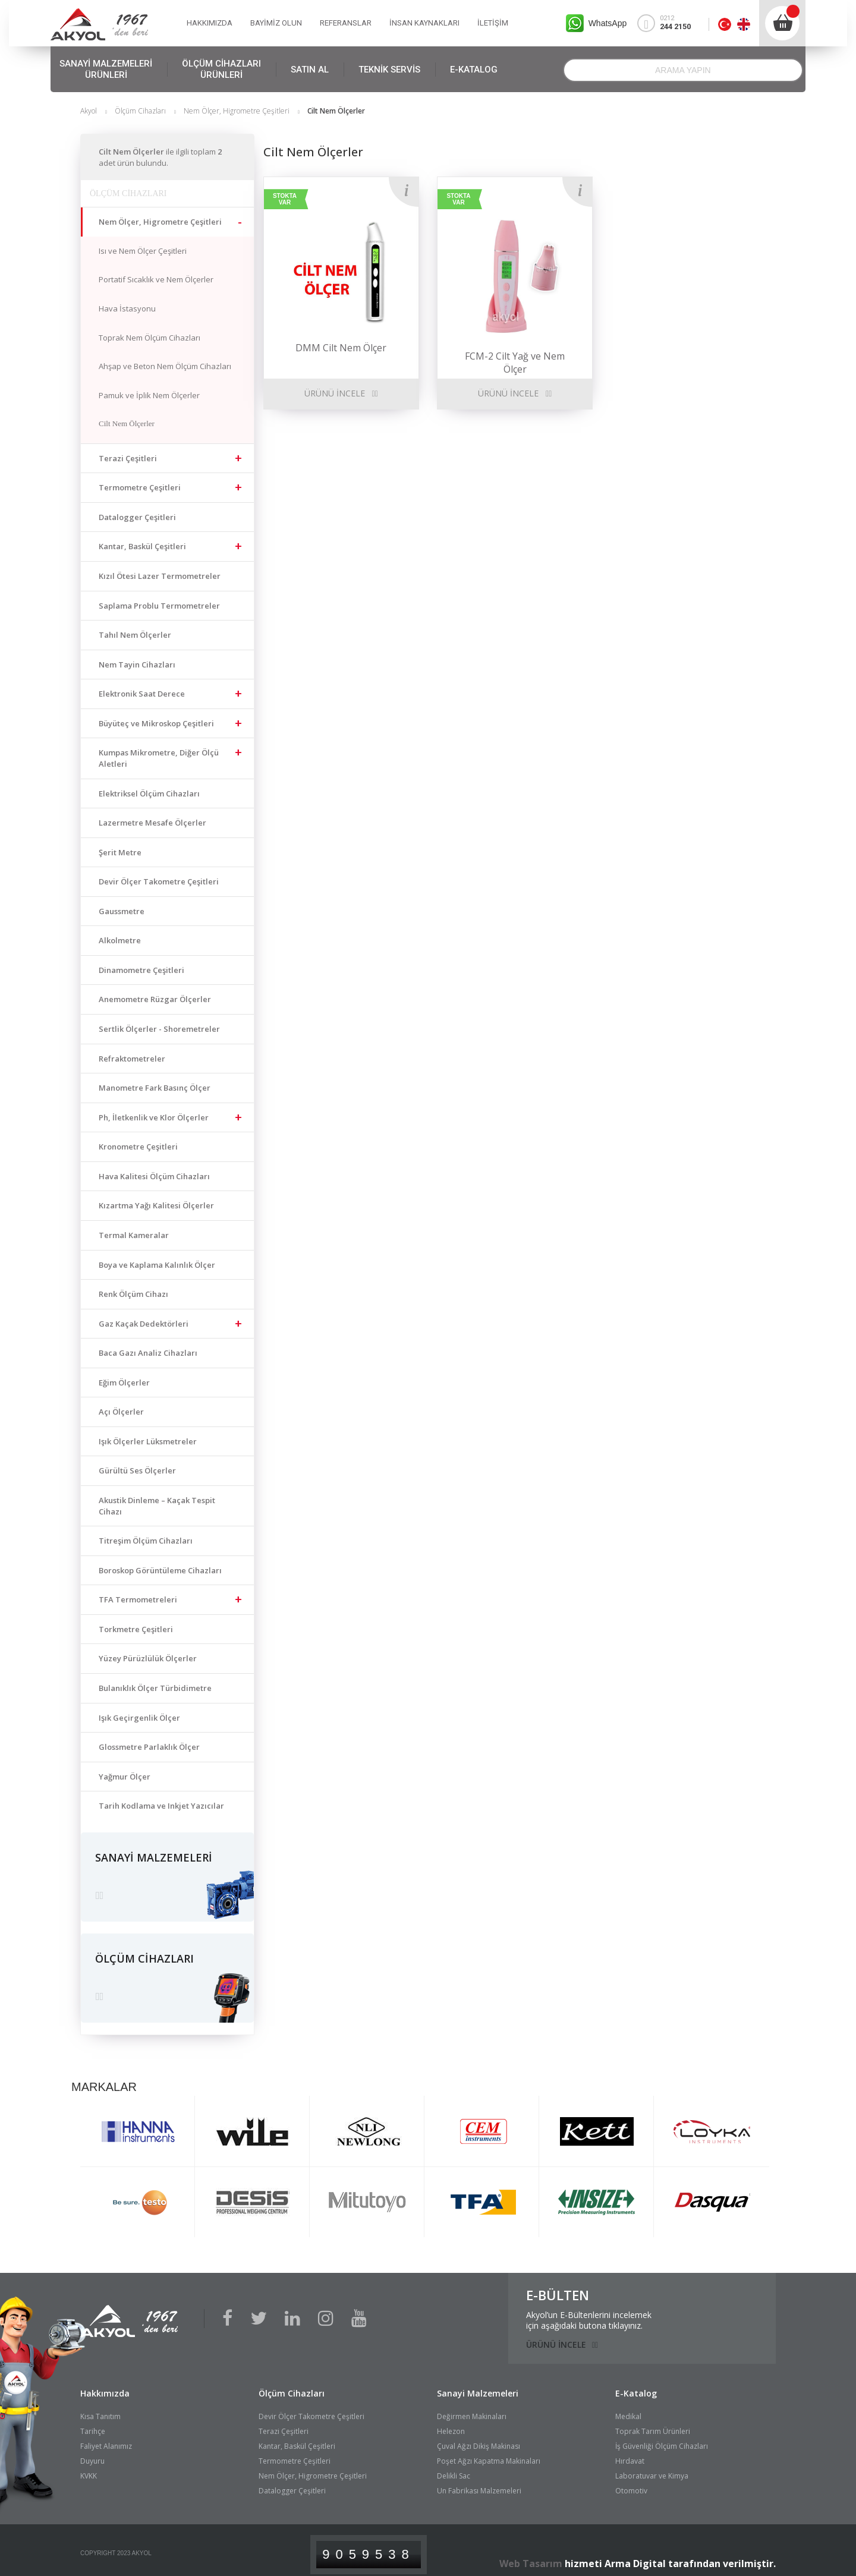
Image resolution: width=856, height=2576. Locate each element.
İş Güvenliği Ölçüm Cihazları (661, 2438)
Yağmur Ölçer (124, 1776)
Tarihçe (92, 2423)
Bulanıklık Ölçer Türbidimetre (155, 1688)
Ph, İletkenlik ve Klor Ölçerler (154, 1117)
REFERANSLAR (346, 22)
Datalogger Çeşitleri (137, 517)
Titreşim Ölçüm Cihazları (146, 1540)
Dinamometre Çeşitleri (141, 970)
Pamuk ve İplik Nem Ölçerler (149, 395)
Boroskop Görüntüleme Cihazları (160, 1570)
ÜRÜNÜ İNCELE (334, 393)
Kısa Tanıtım (100, 2408)
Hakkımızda (105, 2385)
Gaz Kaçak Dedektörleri (143, 1323)
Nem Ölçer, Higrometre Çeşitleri (236, 111)
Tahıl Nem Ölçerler (135, 634)
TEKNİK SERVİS (389, 69)
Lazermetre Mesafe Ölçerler (152, 822)
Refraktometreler (132, 1058)
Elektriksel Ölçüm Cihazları (149, 793)
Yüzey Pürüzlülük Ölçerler (148, 1658)
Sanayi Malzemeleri (477, 2385)
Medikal (628, 2408)
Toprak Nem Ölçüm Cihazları (149, 337)
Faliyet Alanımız (106, 2438)
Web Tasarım (530, 2555)
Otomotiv (631, 2483)
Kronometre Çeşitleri (138, 1146)
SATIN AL (310, 69)
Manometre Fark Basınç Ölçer (154, 1087)
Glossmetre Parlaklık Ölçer (149, 1747)
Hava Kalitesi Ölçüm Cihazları (154, 1176)
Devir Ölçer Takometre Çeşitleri (159, 881)
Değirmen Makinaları (471, 2408)
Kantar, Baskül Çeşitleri (142, 546)
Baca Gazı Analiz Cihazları (148, 1352)
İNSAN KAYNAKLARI (424, 22)
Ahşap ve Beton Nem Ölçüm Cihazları (165, 366)
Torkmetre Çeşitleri (136, 1629)
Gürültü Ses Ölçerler (137, 1470)
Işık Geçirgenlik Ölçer (139, 1717)
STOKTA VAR (285, 199)
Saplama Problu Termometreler (159, 605)
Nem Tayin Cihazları (137, 664)
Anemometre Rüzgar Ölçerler (155, 999)
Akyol (88, 111)
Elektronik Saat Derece (142, 693)
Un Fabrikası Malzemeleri (479, 2483)
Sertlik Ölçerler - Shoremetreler (159, 1029)
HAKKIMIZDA (209, 22)
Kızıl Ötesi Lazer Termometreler (160, 576)
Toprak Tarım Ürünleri (652, 2423)
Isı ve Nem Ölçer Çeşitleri (143, 250)
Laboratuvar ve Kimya (651, 2468)
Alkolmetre (120, 940)
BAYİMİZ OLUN (276, 22)
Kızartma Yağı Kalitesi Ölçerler (156, 1205)
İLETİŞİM (492, 22)
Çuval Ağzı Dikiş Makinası (478, 2438)
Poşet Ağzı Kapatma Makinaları (488, 2453)
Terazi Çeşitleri (128, 458)
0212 (669, 23)
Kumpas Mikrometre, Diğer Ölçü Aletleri (159, 758)
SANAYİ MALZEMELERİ (105, 69)
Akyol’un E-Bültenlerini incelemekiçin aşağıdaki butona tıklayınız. (589, 2312)
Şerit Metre (120, 852)
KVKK (88, 2468)
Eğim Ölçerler (124, 1382)
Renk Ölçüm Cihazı (133, 1294)
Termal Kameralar (134, 1235)
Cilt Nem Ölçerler (127, 423)
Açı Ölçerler (121, 1411)
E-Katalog (636, 2385)
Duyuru (92, 2453)
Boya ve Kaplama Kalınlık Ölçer (157, 1264)
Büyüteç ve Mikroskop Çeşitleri (156, 723)
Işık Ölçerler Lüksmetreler (148, 1441)
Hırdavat (629, 2453)
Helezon (451, 2423)
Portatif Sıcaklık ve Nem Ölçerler (156, 279)
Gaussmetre (121, 911)
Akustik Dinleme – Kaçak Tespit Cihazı (157, 1506)
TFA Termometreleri (138, 1599)
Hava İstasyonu (127, 308)
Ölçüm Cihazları (140, 111)
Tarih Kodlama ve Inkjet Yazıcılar (161, 1805)
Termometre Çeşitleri (140, 487)
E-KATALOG (474, 69)
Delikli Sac (453, 2468)
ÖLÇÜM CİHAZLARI (221, 69)
